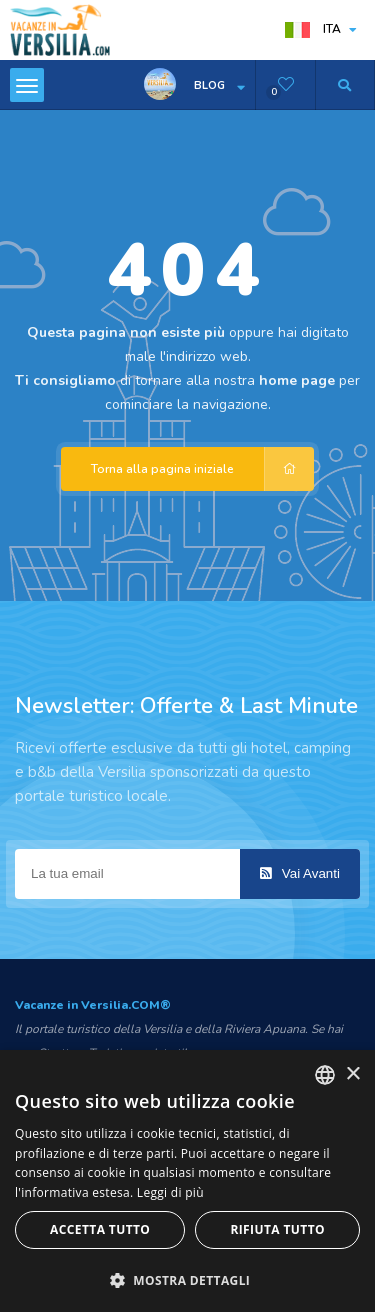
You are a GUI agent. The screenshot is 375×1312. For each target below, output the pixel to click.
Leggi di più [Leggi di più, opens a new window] (170, 1192)
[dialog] (187, 1181)
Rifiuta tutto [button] (277, 1229)
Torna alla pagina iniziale (202, 469)
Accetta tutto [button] (100, 1229)
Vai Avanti (300, 873)
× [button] (352, 1074)
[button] (187, 1279)
